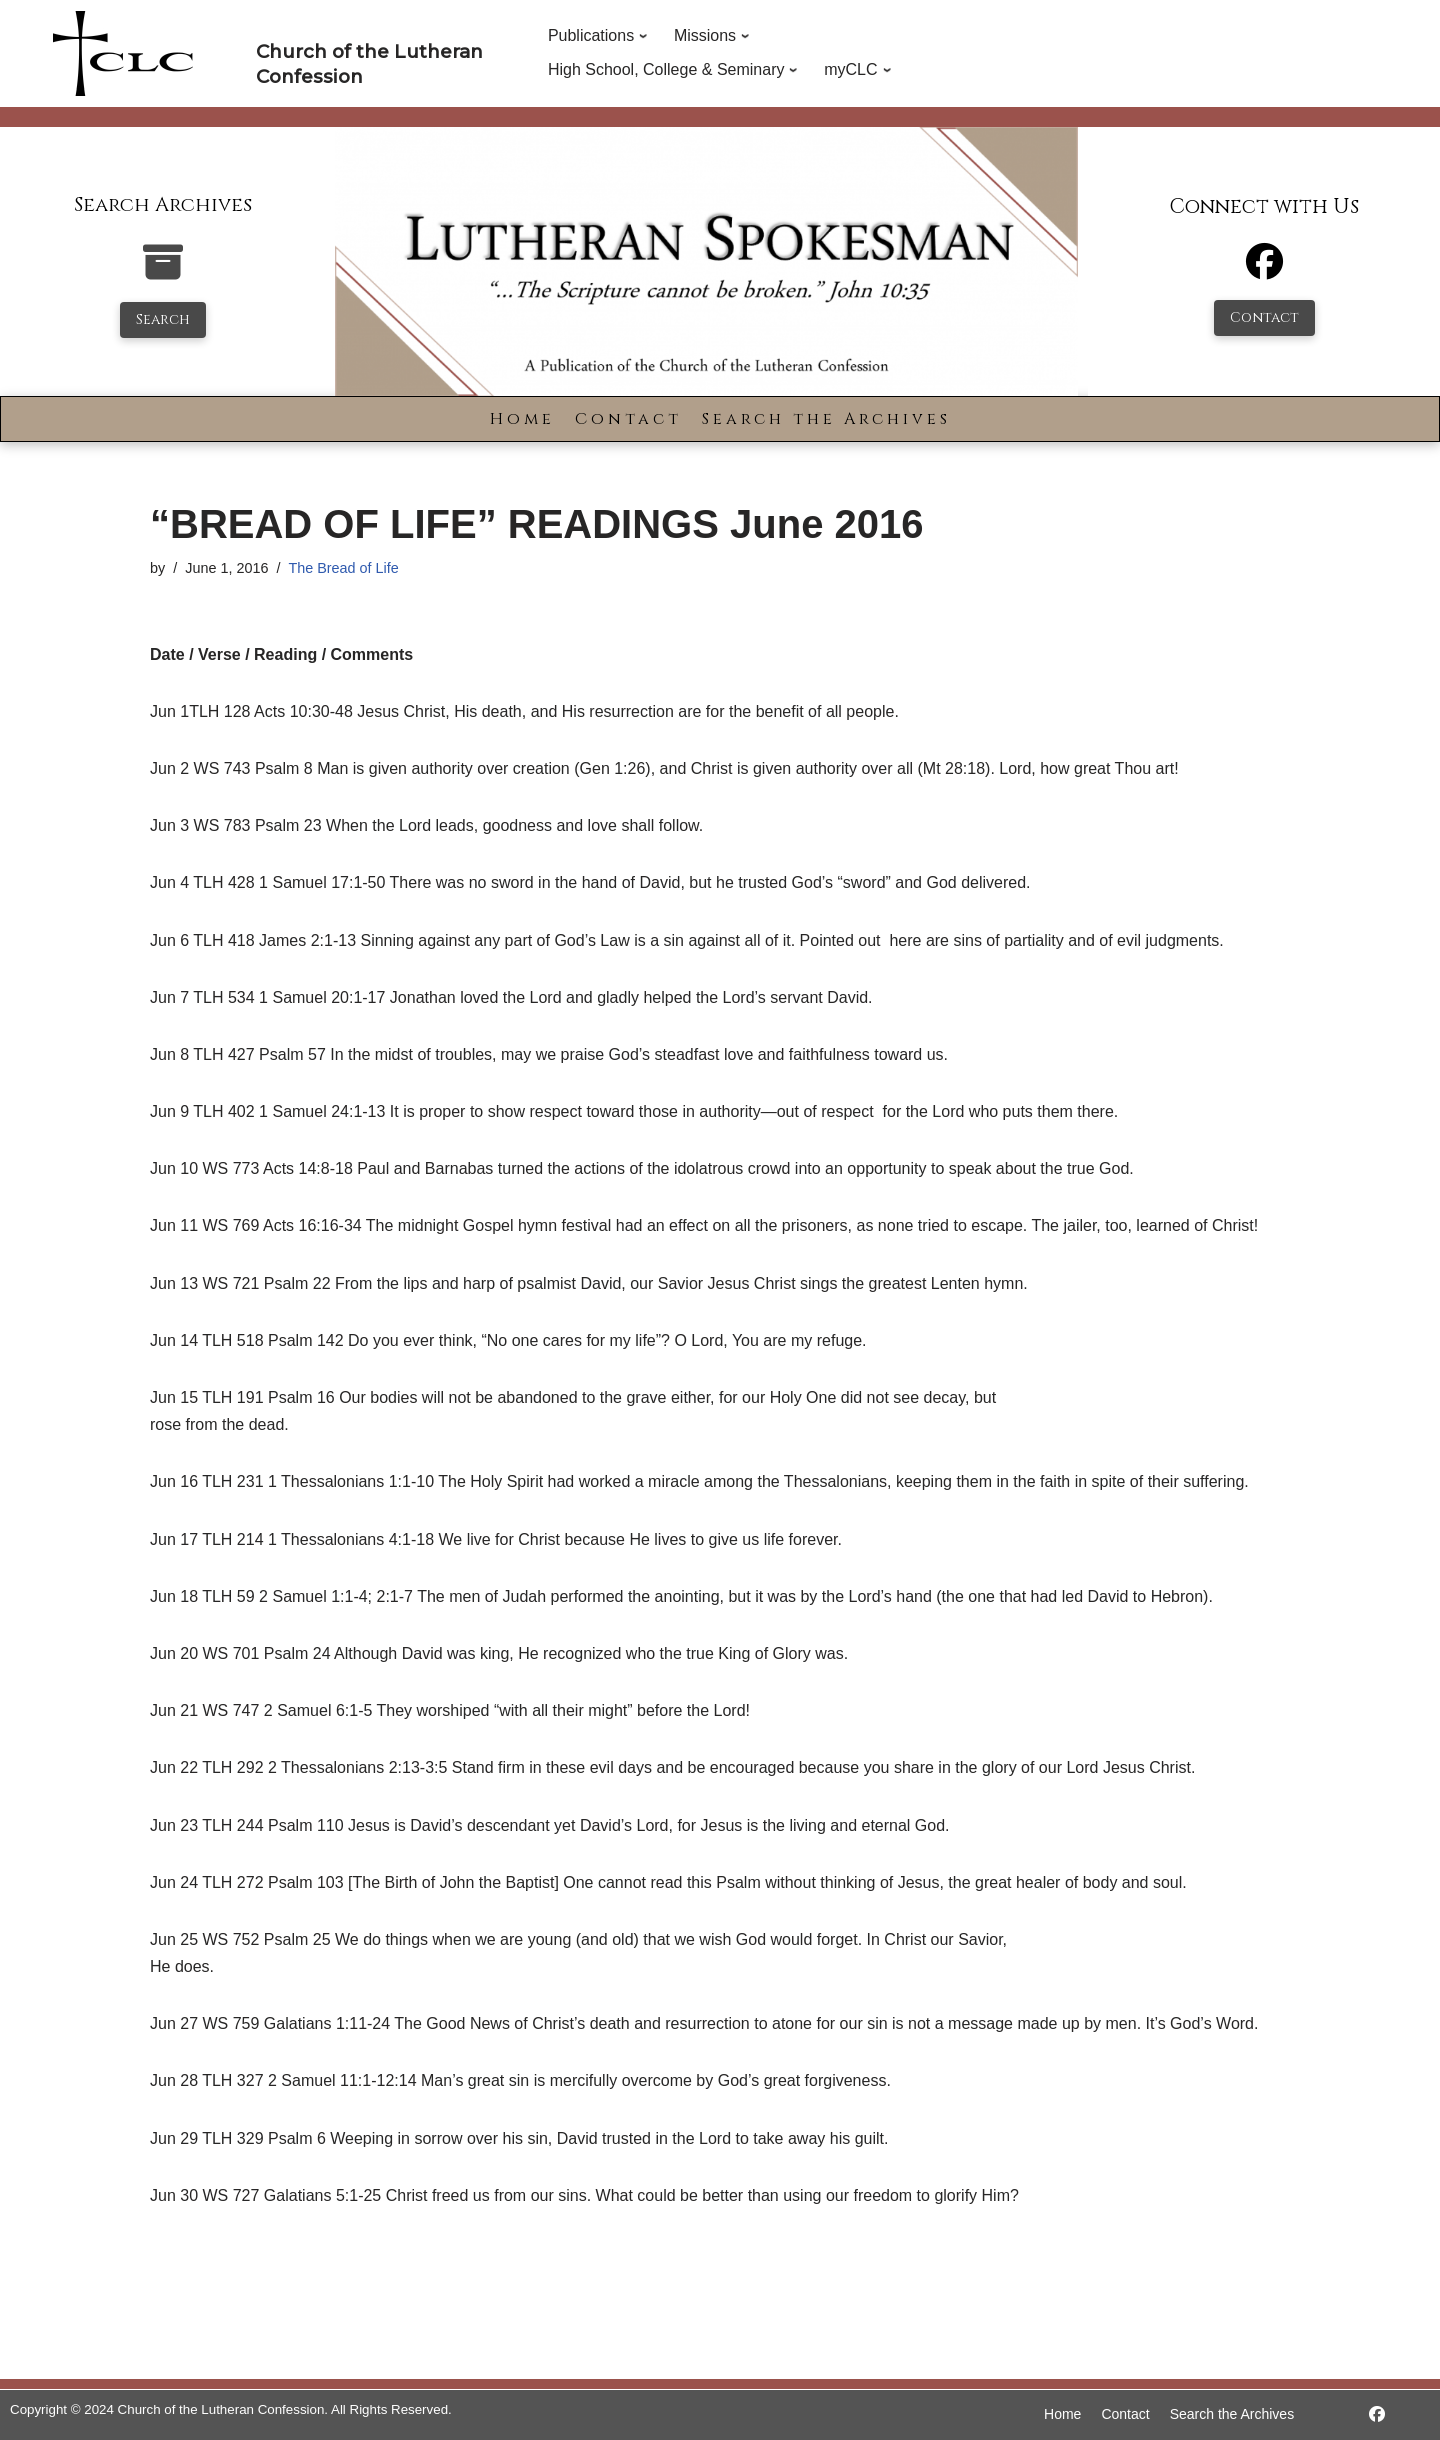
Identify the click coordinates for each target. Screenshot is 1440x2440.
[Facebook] (1264, 270)
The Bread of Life (343, 568)
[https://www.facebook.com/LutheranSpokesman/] (1377, 2414)
